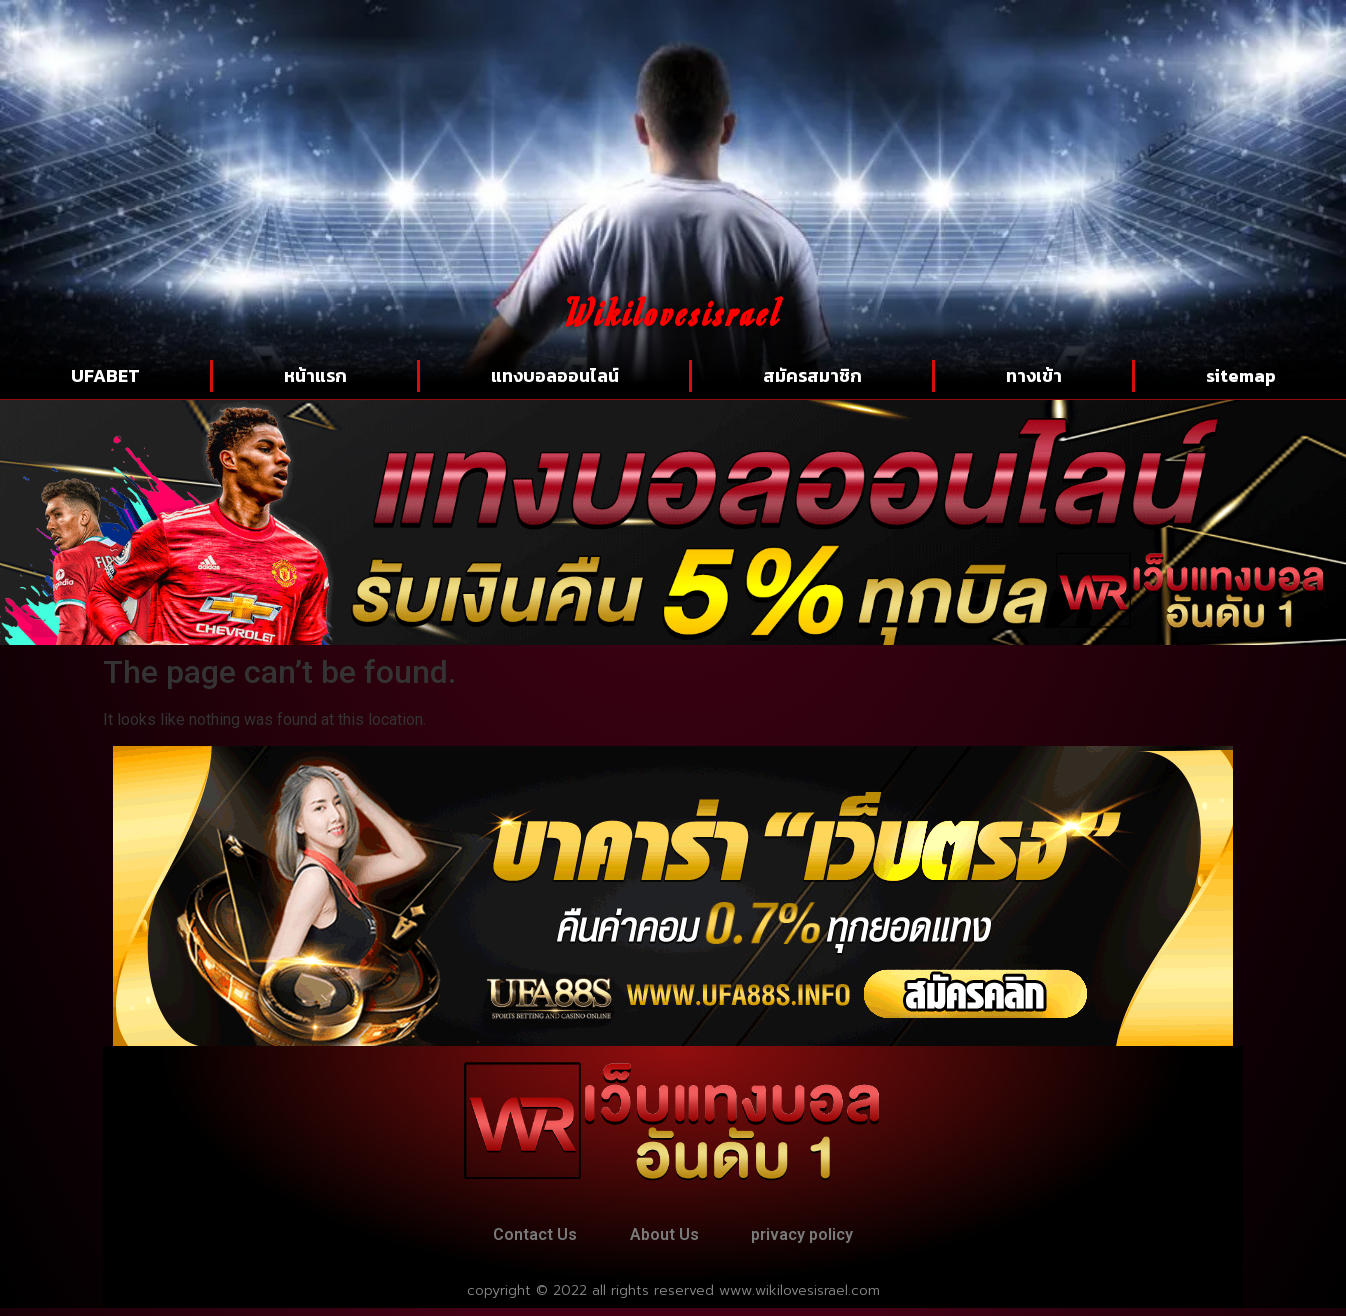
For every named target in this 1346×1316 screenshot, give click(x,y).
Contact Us (521, 1238)
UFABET (105, 375)
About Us (664, 1238)
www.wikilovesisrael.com (799, 1298)
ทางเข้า (1034, 375)
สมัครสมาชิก (812, 375)
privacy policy (817, 1238)
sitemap (1241, 375)
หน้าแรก (315, 375)
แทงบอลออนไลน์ (555, 375)
